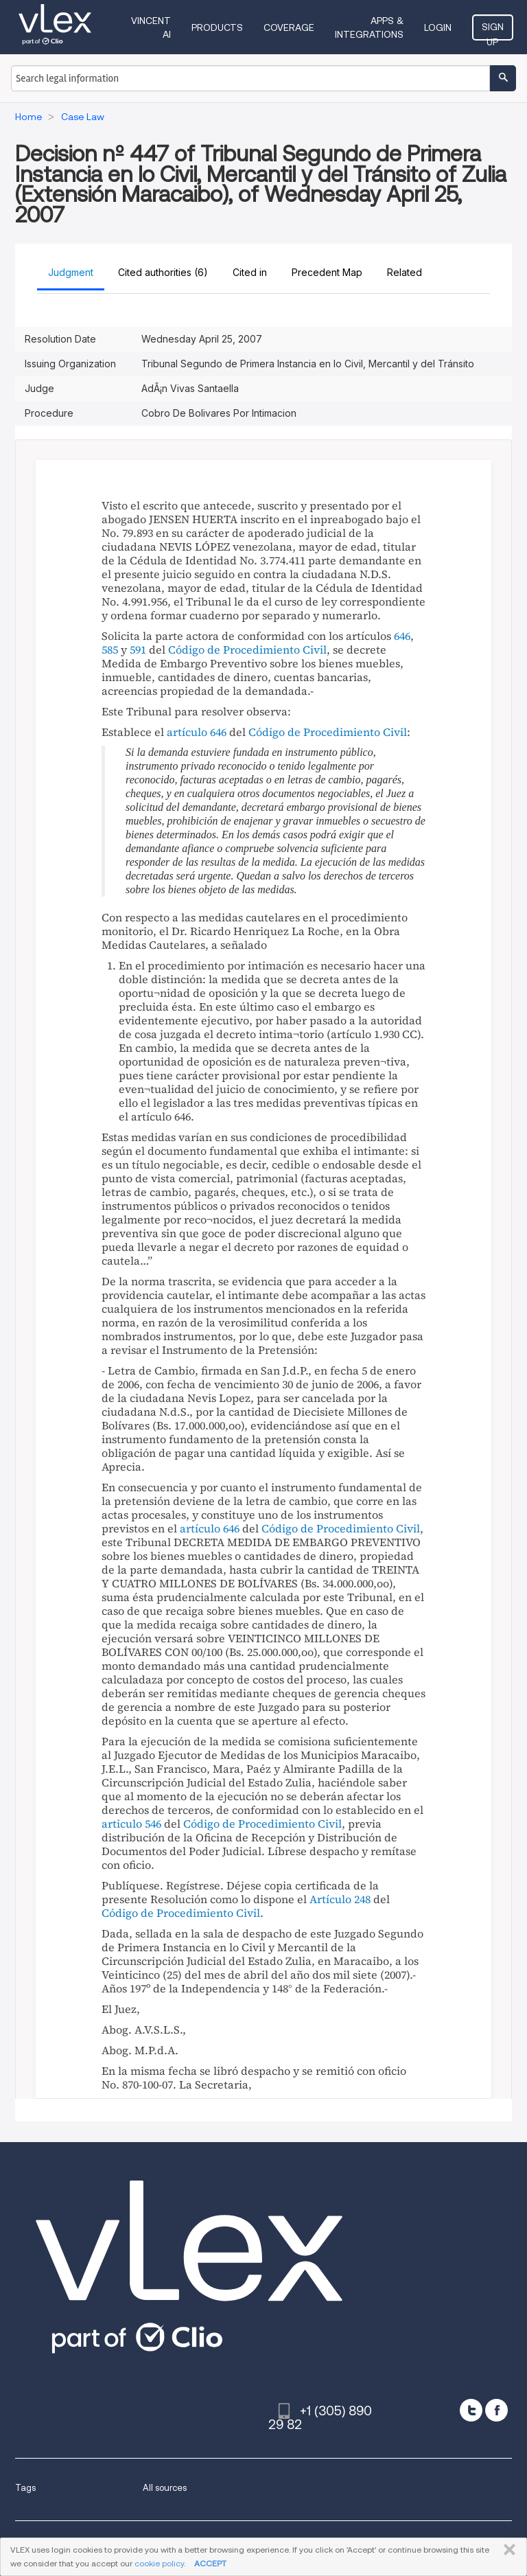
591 (138, 649)
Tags (25, 2488)
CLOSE (506, 2550)
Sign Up (493, 31)
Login (438, 27)
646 (402, 635)
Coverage (289, 27)
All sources (165, 2488)
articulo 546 (131, 1823)
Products (217, 27)
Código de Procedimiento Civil (247, 649)
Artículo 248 (340, 1899)
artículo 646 (196, 731)
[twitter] (471, 2410)
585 (110, 649)
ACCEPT (210, 2563)
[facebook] (496, 2410)
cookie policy (159, 2563)
